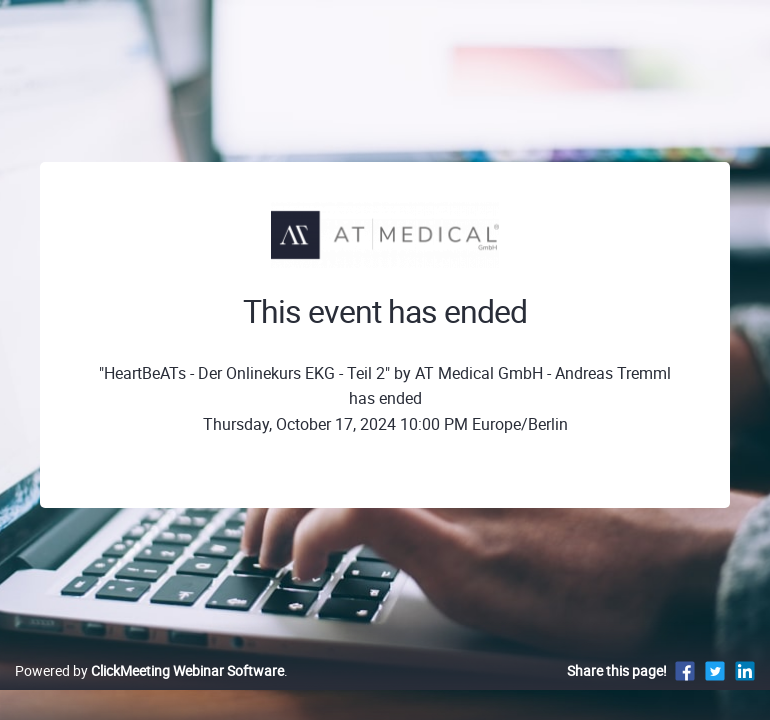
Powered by (149, 670)
